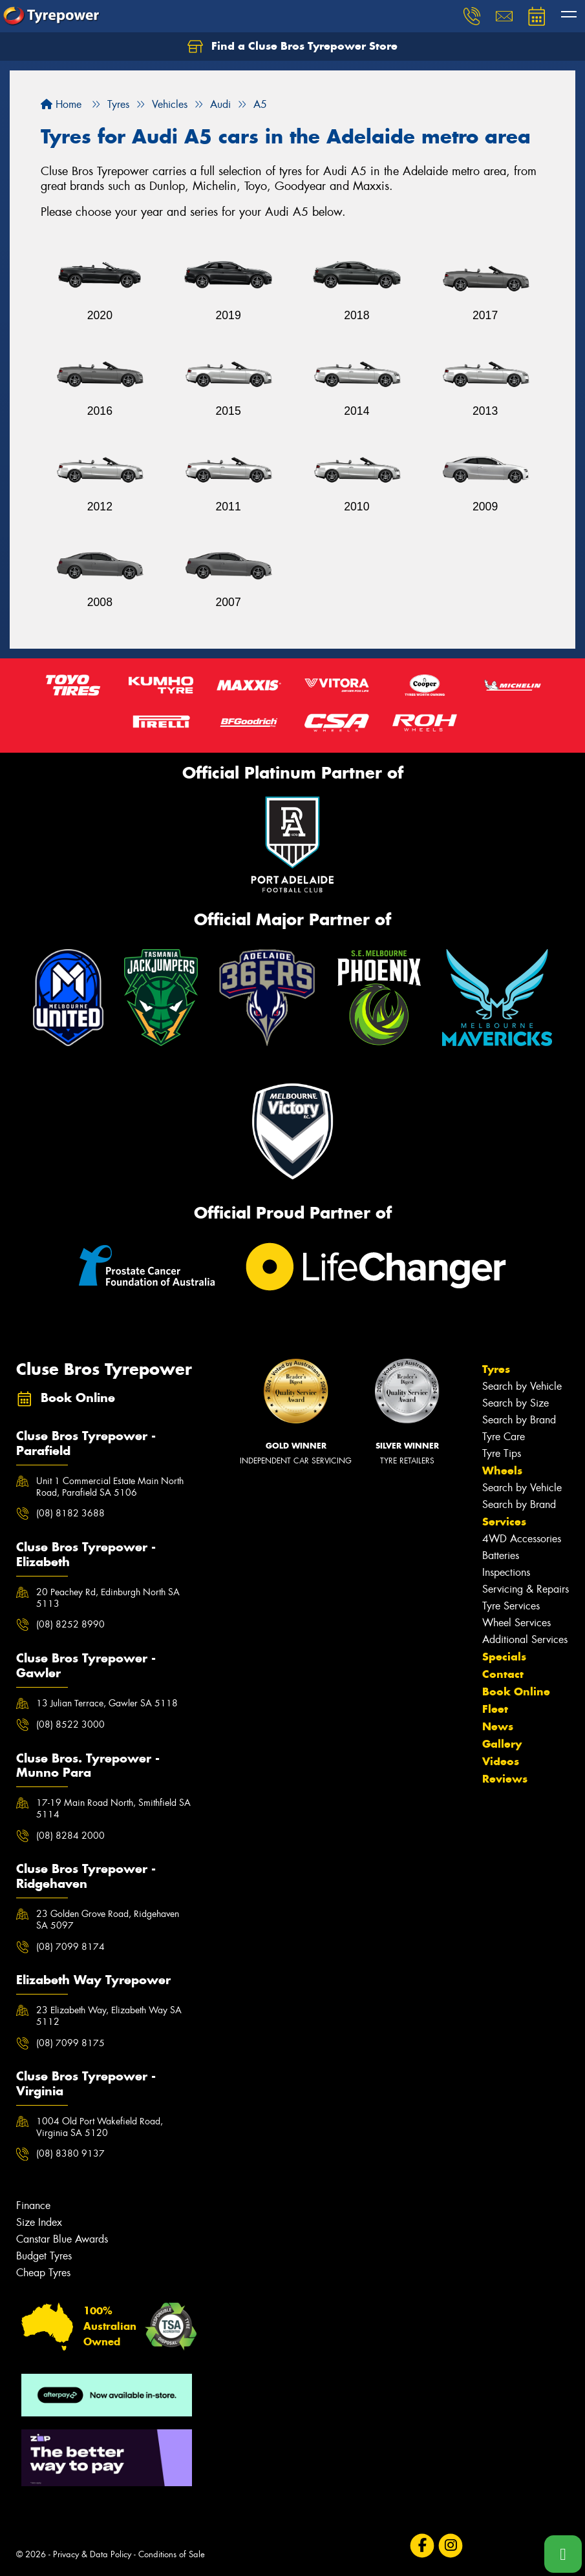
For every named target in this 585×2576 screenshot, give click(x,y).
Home (61, 104)
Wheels (502, 1470)
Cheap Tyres (43, 2272)
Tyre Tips (501, 1453)
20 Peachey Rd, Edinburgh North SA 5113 (108, 1597)
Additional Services (525, 1639)
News (497, 1726)
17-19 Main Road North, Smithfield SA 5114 (113, 1808)
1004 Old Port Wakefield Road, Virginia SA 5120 (99, 2127)
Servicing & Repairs (525, 1589)
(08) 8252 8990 (70, 1624)
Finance (33, 2205)
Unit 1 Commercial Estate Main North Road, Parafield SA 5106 (110, 1486)
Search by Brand (519, 1420)
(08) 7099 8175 (70, 2043)
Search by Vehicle (522, 1386)
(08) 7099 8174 (70, 1947)
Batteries (500, 1555)
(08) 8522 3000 (70, 1724)
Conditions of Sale (171, 2554)
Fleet (495, 1709)
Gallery (502, 1744)
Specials (504, 1656)
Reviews (504, 1779)
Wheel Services (516, 1622)
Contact (503, 1674)
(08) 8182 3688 (70, 1513)
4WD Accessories (521, 1538)
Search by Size (515, 1403)
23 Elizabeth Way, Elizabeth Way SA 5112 (109, 2015)
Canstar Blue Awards (62, 2239)
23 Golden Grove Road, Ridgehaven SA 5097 (107, 1919)
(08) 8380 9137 (70, 2153)
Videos (500, 1761)
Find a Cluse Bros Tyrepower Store (292, 46)
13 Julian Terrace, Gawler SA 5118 (107, 1703)
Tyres (496, 1369)
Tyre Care (503, 1436)
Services (504, 1521)
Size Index (39, 2222)
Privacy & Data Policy (92, 2554)
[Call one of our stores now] (563, 2554)
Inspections (506, 1572)
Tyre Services (511, 1606)
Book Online (516, 1691)
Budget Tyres (44, 2256)
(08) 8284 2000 (70, 1835)
